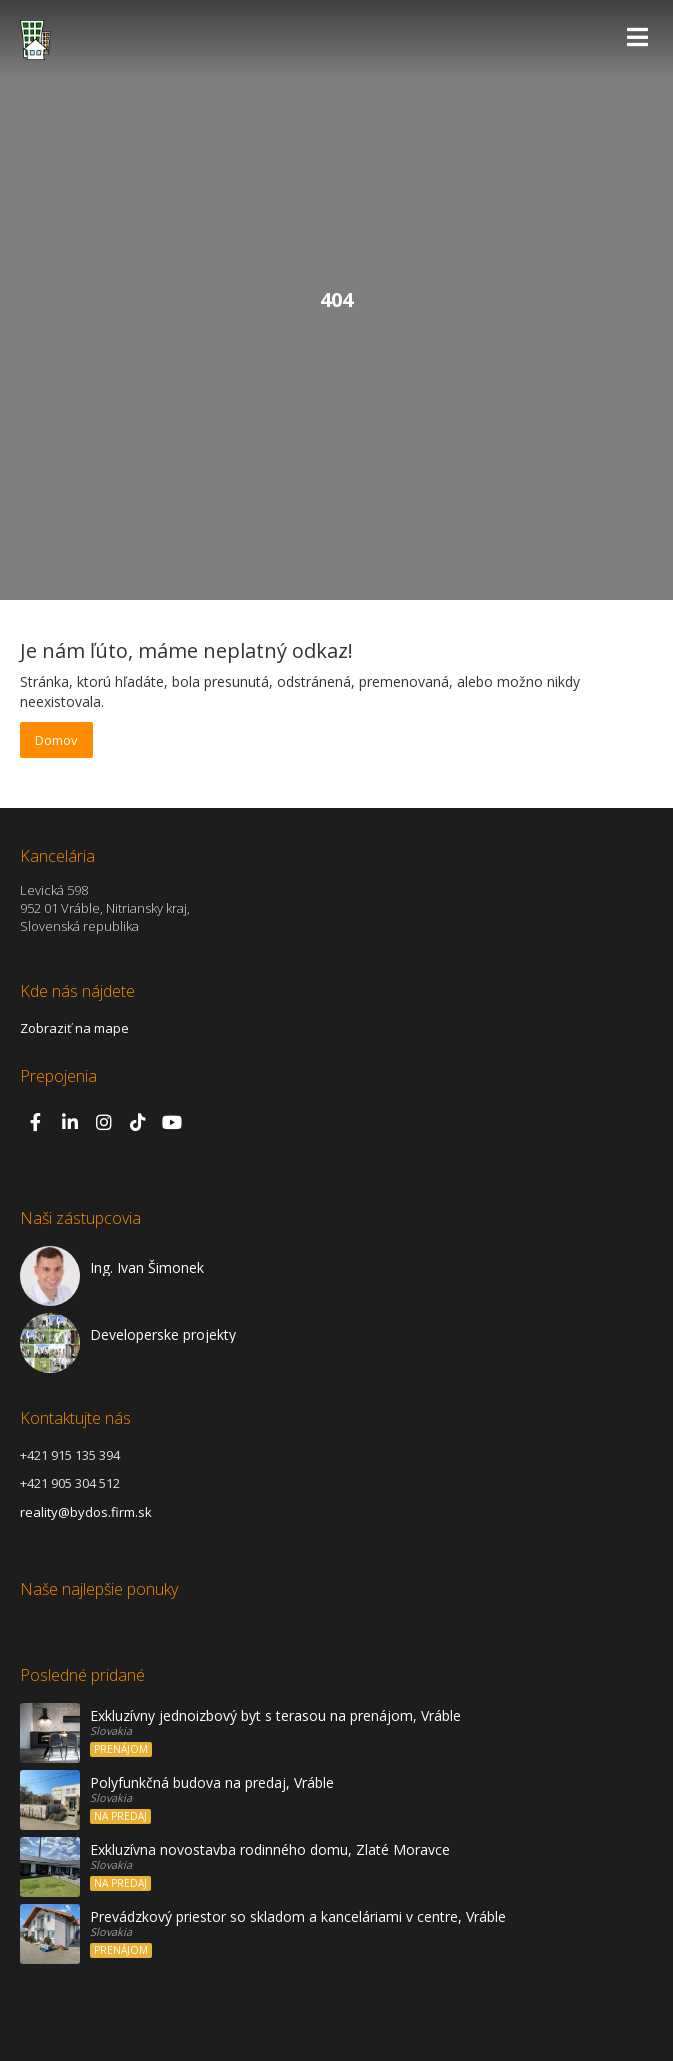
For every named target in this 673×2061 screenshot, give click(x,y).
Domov (56, 740)
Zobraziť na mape (74, 1028)
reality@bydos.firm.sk (86, 1512)
